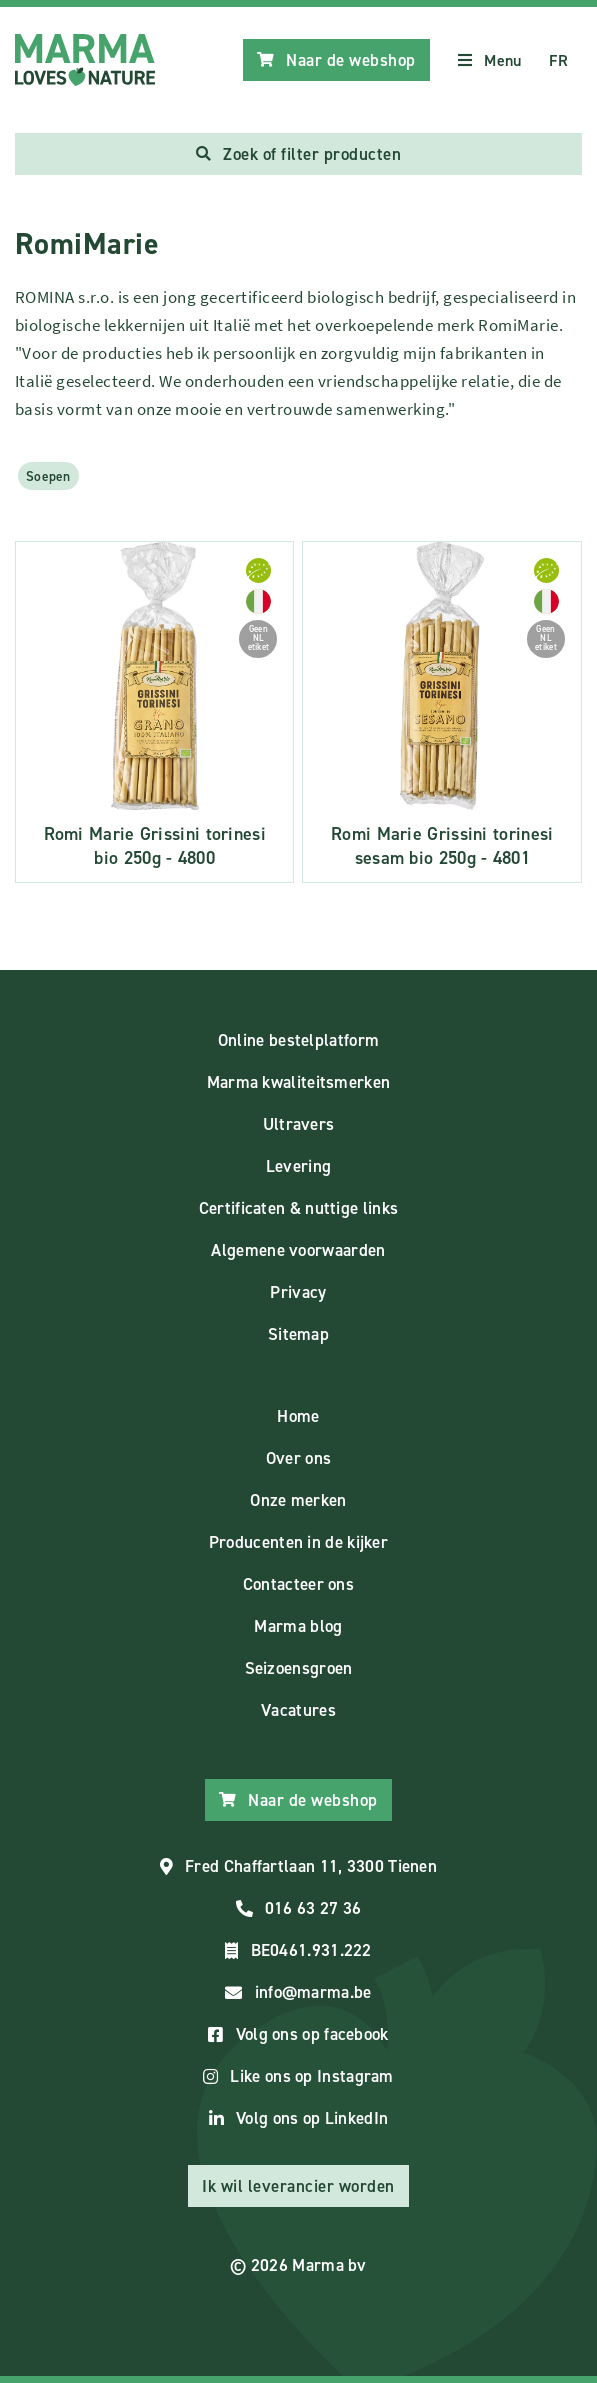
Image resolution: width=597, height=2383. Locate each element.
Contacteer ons (298, 1584)
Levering (298, 1166)
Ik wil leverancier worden (298, 2186)
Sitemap (298, 1334)
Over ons (298, 1458)
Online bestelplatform (298, 1040)
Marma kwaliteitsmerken (299, 1082)
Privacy (298, 1292)
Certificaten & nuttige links (298, 1208)
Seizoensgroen (299, 1668)
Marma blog (298, 1626)
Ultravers (299, 1124)
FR (558, 60)
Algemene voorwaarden (298, 1250)
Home (298, 1416)
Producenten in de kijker (298, 1542)
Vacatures (298, 1710)
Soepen (48, 476)
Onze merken (298, 1500)
